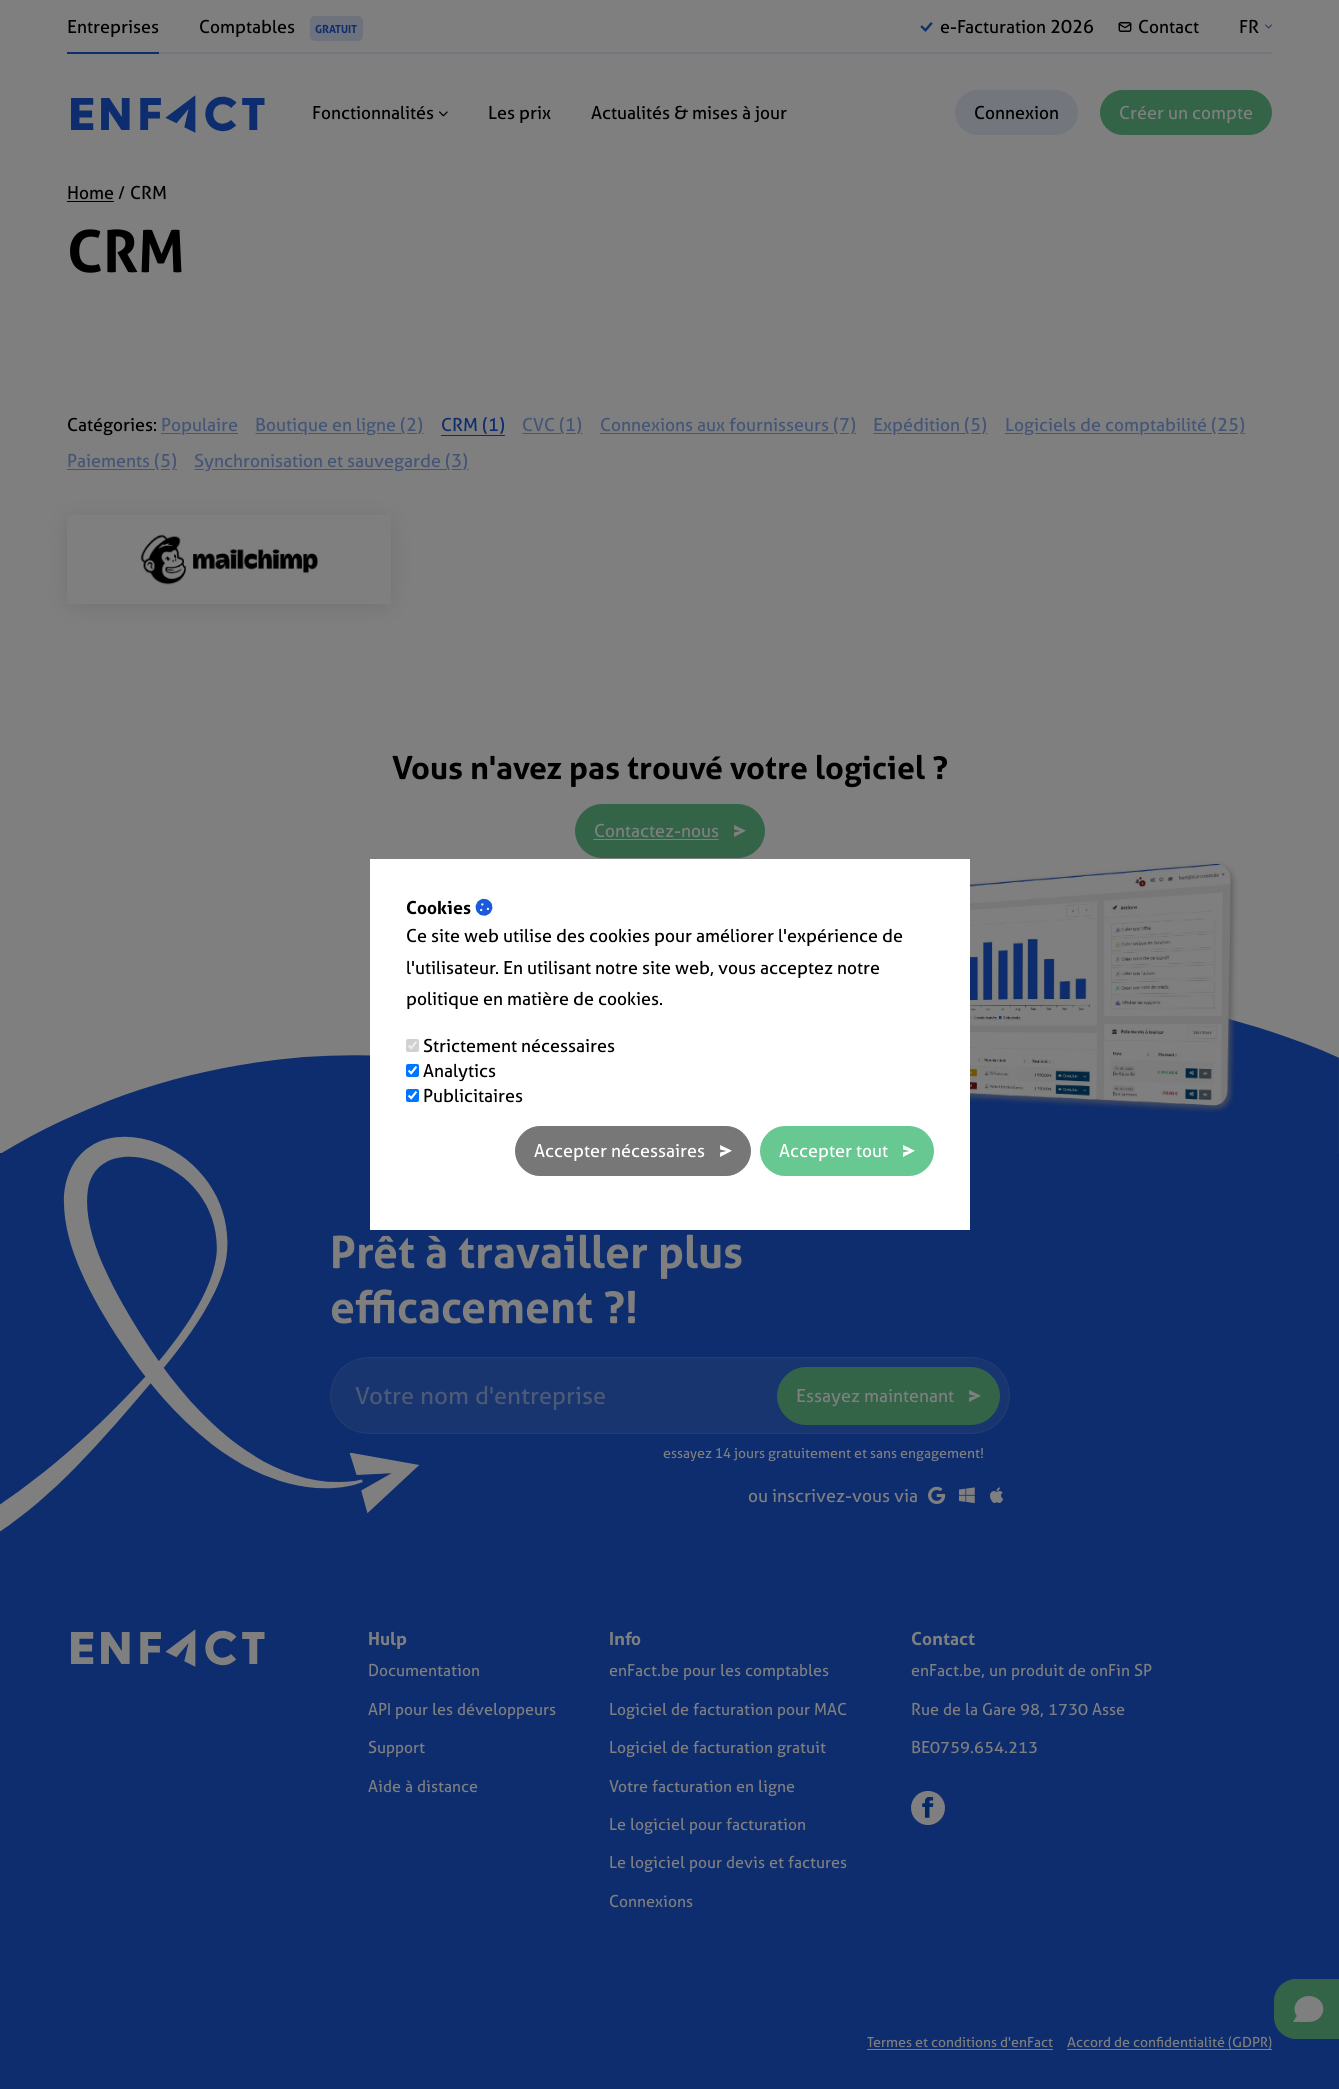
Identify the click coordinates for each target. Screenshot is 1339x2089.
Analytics (459, 1070)
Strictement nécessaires (519, 1045)
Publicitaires (473, 1095)
